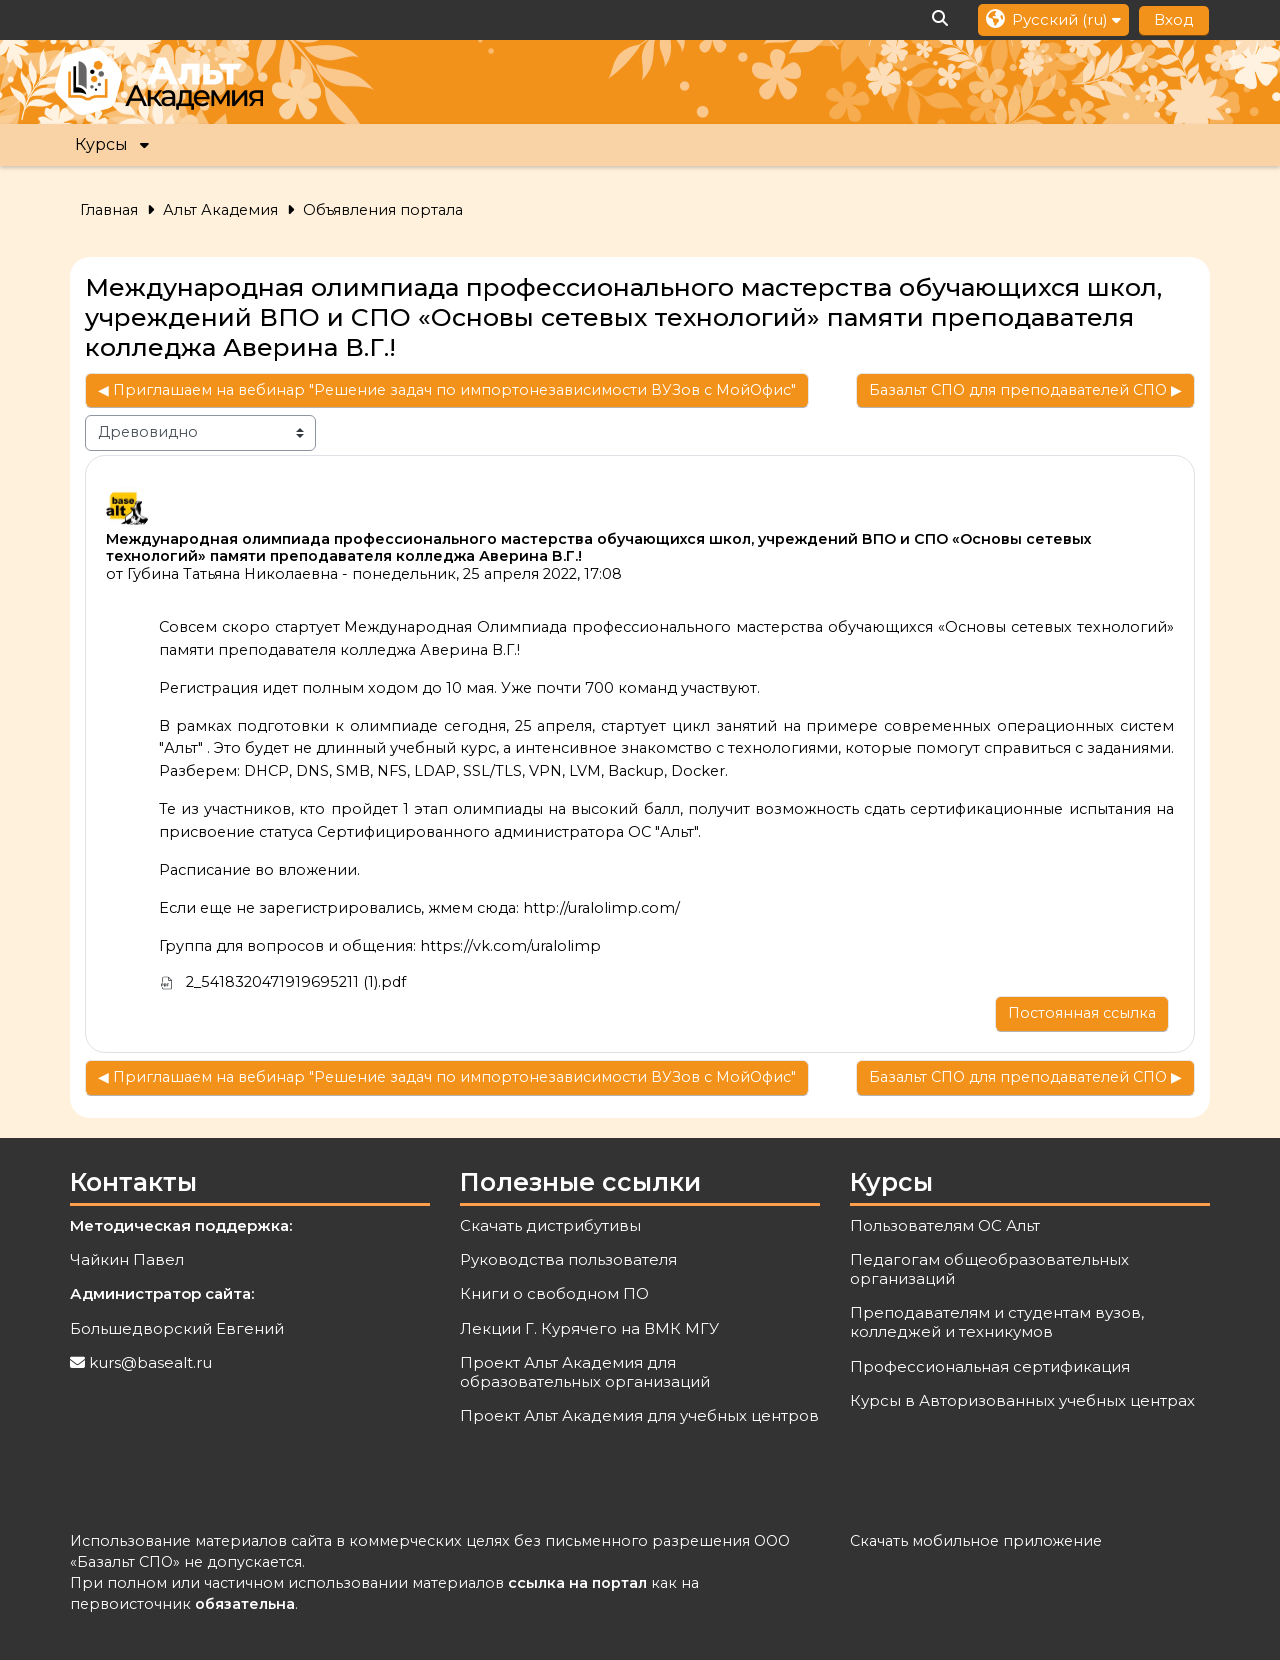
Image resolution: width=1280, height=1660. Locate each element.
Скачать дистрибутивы (550, 1225)
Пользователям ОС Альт (945, 1225)
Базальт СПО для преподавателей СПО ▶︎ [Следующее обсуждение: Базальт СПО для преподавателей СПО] (1025, 390)
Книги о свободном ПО (554, 1293)
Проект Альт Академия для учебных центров (639, 1415)
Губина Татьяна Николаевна (232, 574)
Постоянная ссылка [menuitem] (1082, 1013)
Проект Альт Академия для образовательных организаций (585, 1372)
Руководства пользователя (568, 1259)
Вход (1174, 19)
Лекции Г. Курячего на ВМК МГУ (589, 1328)
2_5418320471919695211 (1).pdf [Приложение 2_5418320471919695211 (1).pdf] (283, 982)
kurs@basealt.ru (150, 1362)
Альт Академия (220, 210)
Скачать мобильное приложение (976, 1541)
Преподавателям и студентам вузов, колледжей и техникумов (997, 1322)
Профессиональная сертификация (990, 1366)
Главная (109, 210)
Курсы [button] (101, 144)
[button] (941, 20)
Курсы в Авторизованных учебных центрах (1022, 1400)
